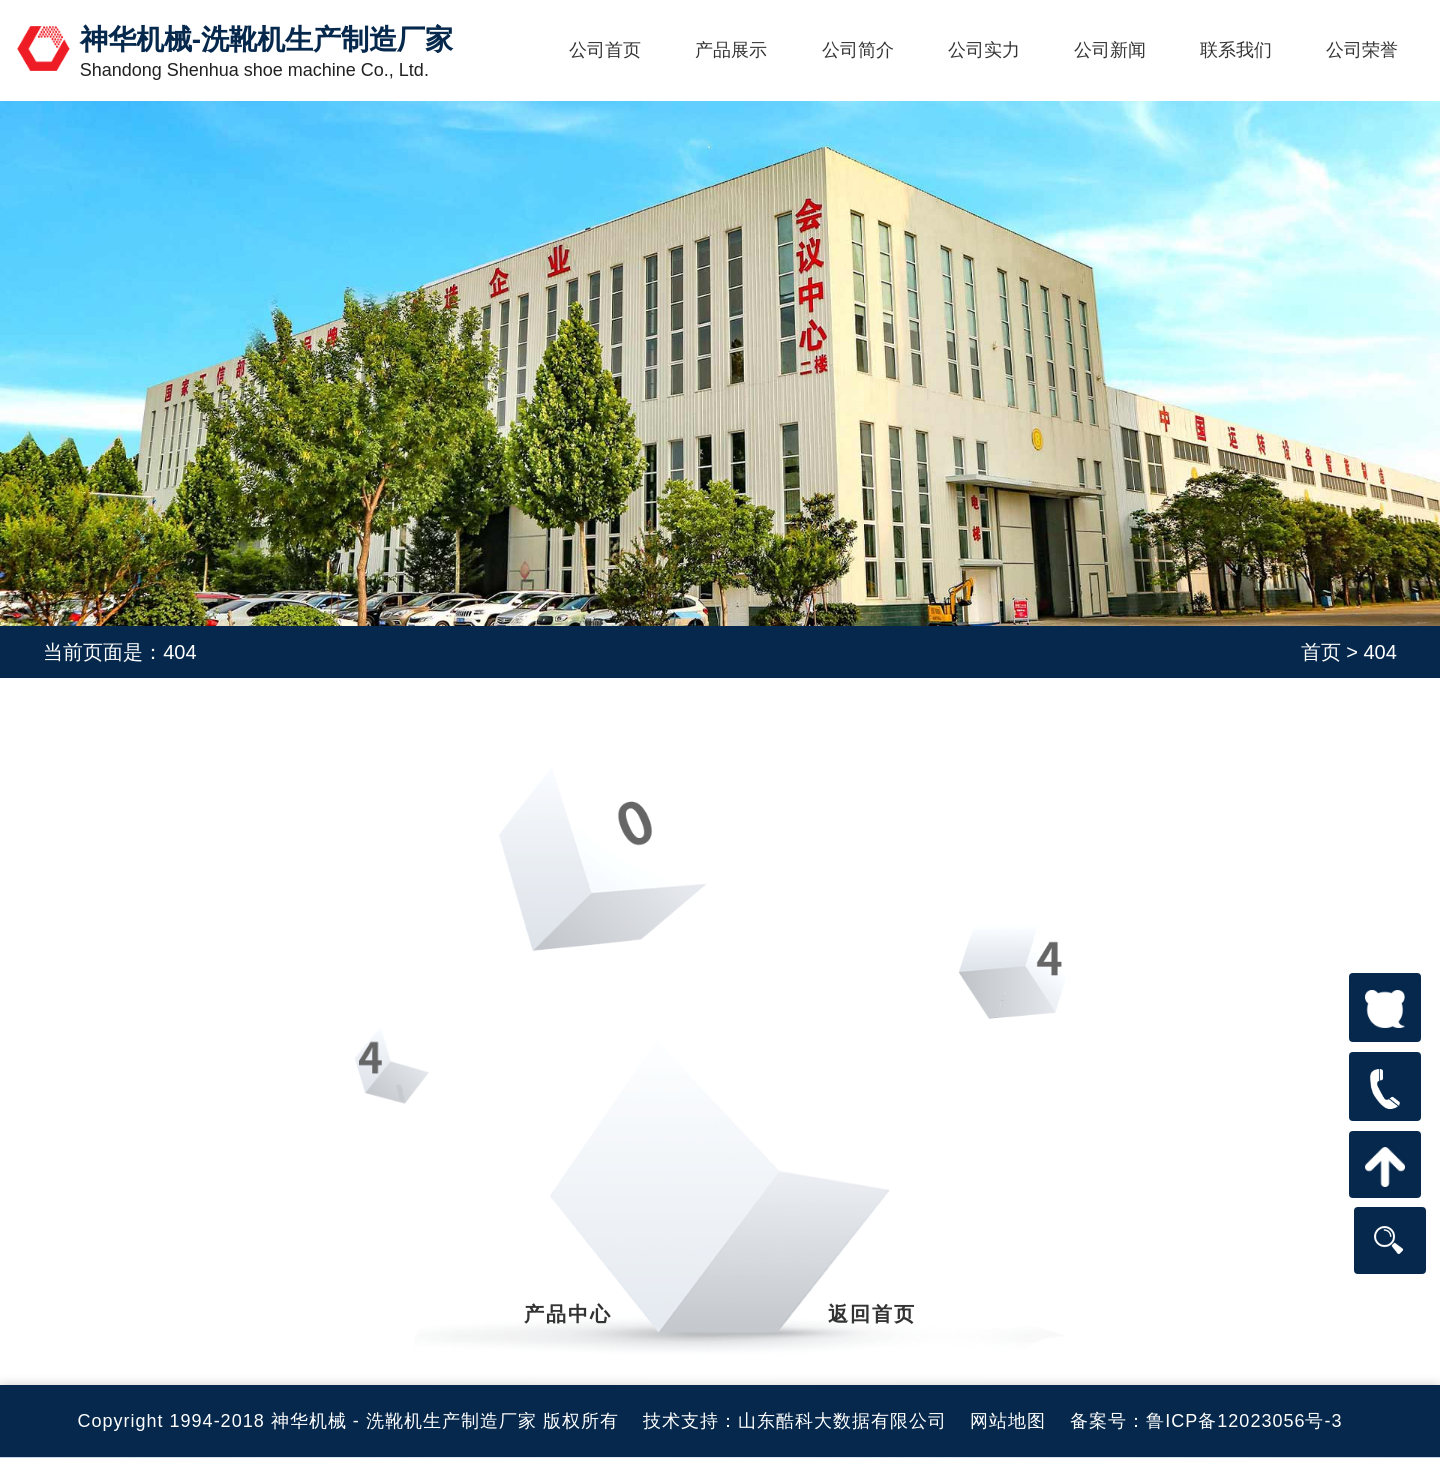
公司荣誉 (1362, 50)
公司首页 (605, 50)
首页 (1321, 652)
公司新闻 (1110, 50)
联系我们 (1236, 50)
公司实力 (984, 50)
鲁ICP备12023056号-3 (1244, 1421)
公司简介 (858, 50)
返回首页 (872, 1314)
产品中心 (568, 1314)
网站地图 (1008, 1421)
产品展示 (731, 50)
